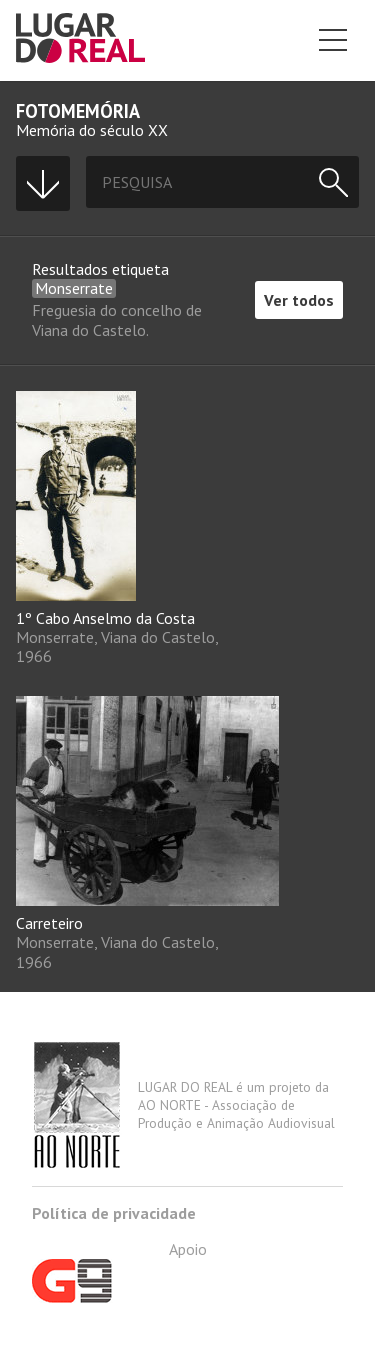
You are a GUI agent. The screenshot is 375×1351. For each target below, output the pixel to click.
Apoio (119, 1271)
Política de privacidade (114, 1213)
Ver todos (299, 300)
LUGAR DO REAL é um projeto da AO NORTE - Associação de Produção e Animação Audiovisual (183, 1105)
